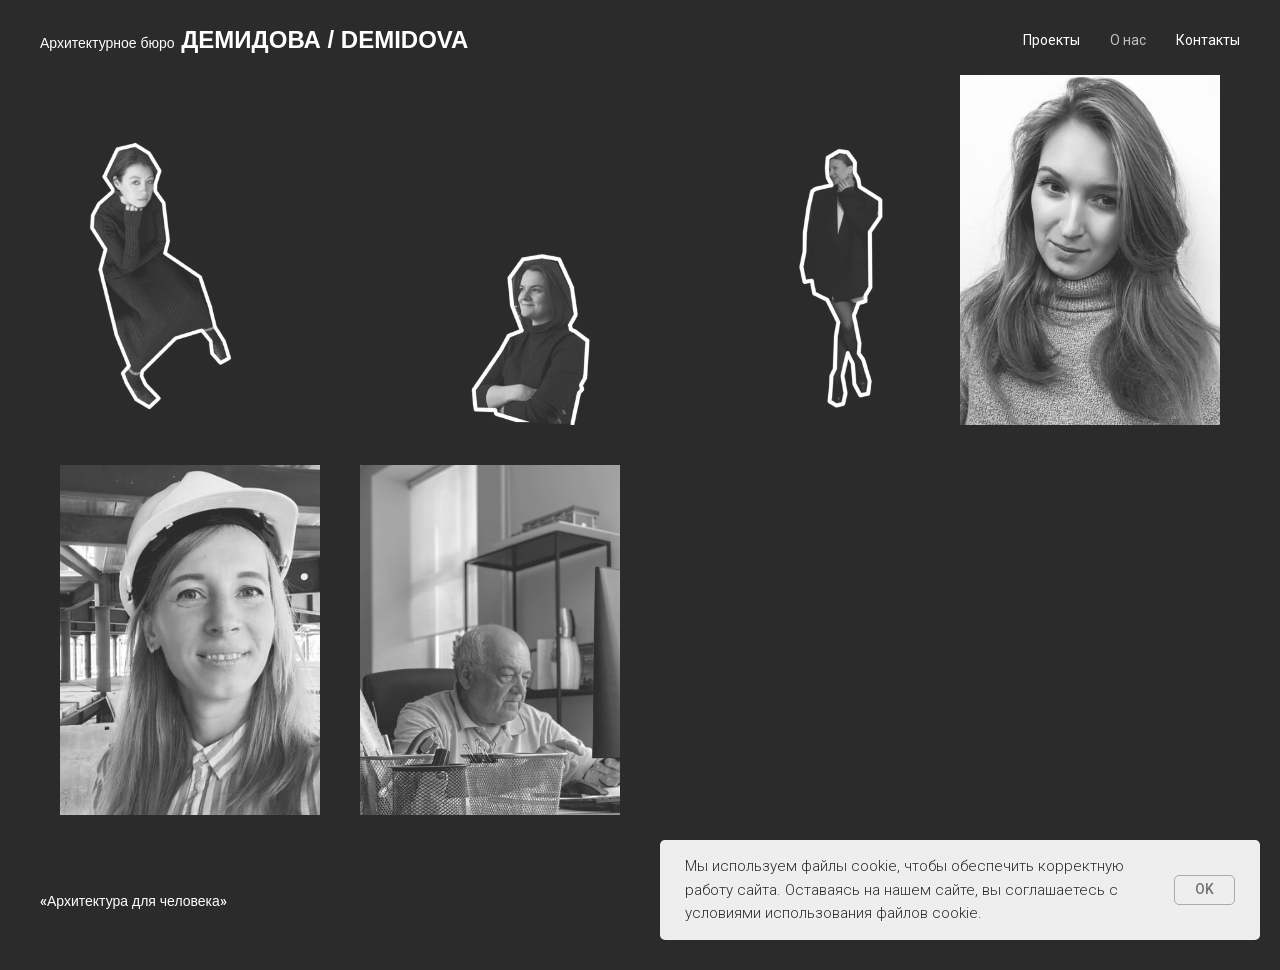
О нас (1128, 40)
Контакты (1208, 40)
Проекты (1051, 40)
